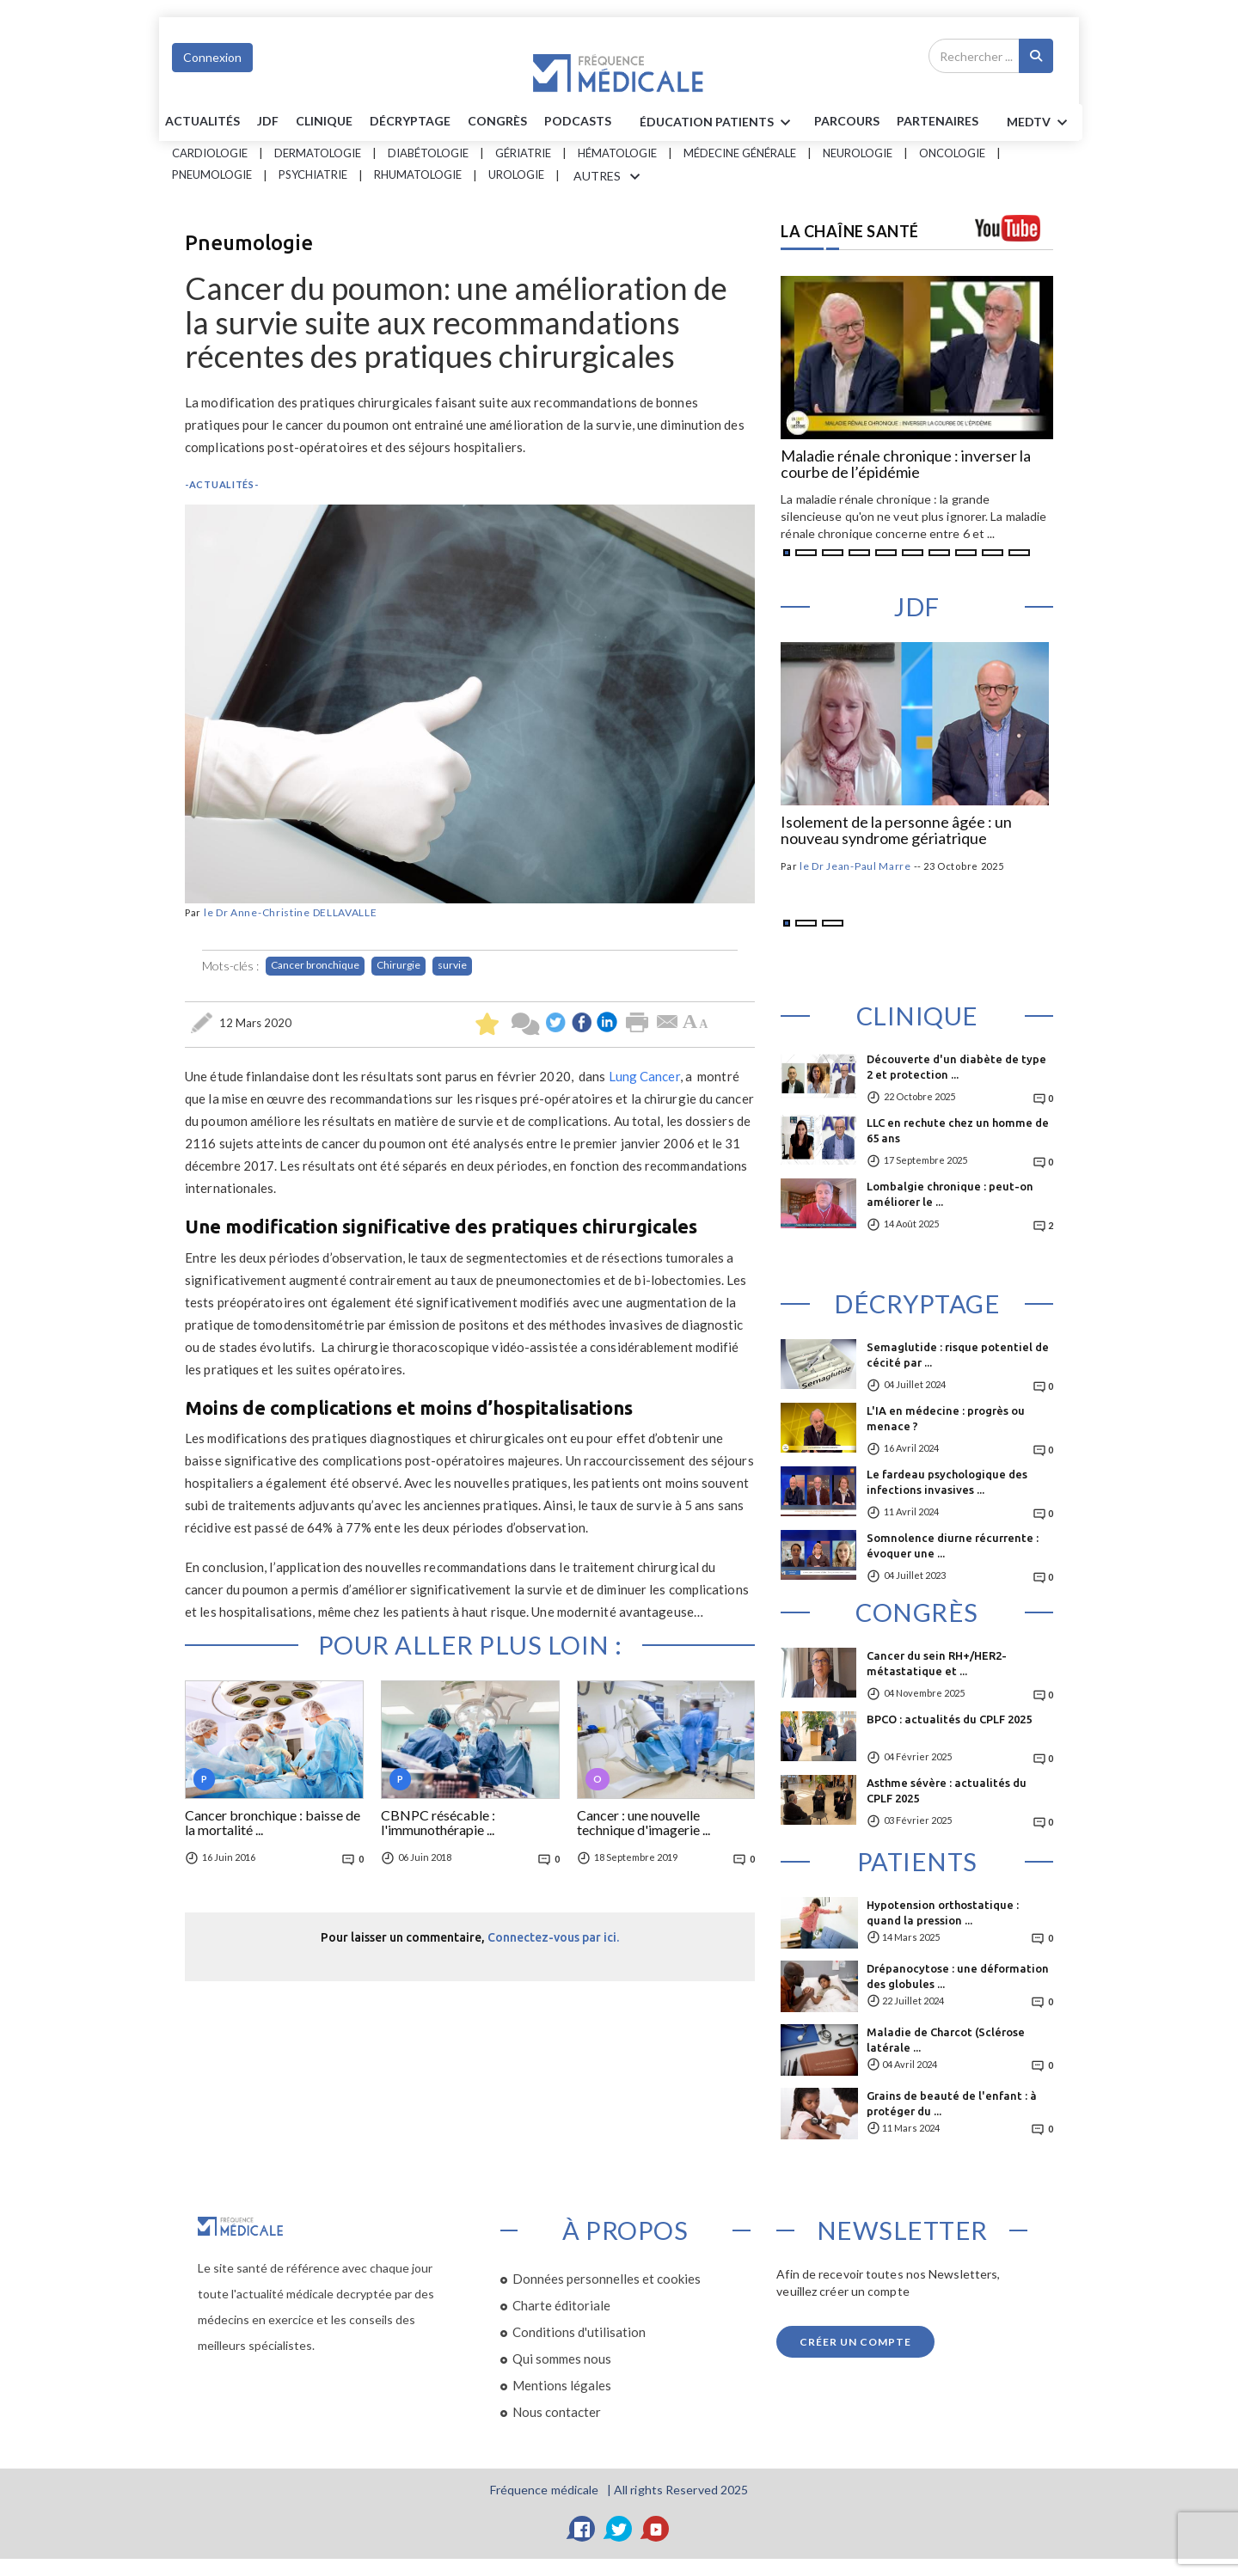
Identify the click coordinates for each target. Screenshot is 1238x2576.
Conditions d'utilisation (579, 2332)
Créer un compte (855, 2341)
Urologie (516, 174)
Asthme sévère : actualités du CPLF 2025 (947, 1790)
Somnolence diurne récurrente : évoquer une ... (953, 1545)
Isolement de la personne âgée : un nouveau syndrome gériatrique (896, 831)
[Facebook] (582, 2529)
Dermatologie (317, 153)
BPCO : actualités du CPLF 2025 (949, 1719)
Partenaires (937, 120)
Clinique (324, 120)
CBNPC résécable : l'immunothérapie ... (438, 1823)
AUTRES (609, 177)
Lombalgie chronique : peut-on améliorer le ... (950, 1194)
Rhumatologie (418, 174)
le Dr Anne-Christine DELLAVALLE (290, 912)
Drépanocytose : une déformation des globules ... (958, 1976)
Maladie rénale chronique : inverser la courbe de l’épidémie (906, 465)
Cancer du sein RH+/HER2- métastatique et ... (937, 1663)
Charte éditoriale (561, 2305)
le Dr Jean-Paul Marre (855, 866)
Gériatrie (523, 153)
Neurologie (857, 153)
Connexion (212, 57)
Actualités (202, 120)
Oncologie (952, 153)
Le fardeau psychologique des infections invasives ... (947, 1482)
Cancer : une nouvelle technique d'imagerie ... (643, 1823)
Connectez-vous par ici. (553, 1937)
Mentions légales (561, 2385)
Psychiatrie (313, 174)
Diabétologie (428, 153)
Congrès (497, 120)
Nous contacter (556, 2412)
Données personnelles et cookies (606, 2278)
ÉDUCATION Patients (718, 123)
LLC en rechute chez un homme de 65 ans (958, 1130)
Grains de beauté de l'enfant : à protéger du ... (952, 2103)
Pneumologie (212, 174)
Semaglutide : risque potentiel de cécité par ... (958, 1354)
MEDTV (1040, 123)
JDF (268, 120)
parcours (846, 120)
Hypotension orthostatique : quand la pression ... (943, 1912)
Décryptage (410, 120)
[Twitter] (619, 2529)
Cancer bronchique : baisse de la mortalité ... (272, 1823)
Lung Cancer (644, 1076)
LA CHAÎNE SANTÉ (850, 231)
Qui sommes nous (561, 2358)
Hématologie (617, 153)
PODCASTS (577, 120)
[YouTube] (656, 2529)
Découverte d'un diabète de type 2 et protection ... (956, 1066)
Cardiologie (210, 153)
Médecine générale (739, 153)
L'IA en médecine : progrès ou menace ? (946, 1418)
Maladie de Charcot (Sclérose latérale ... (946, 2039)
